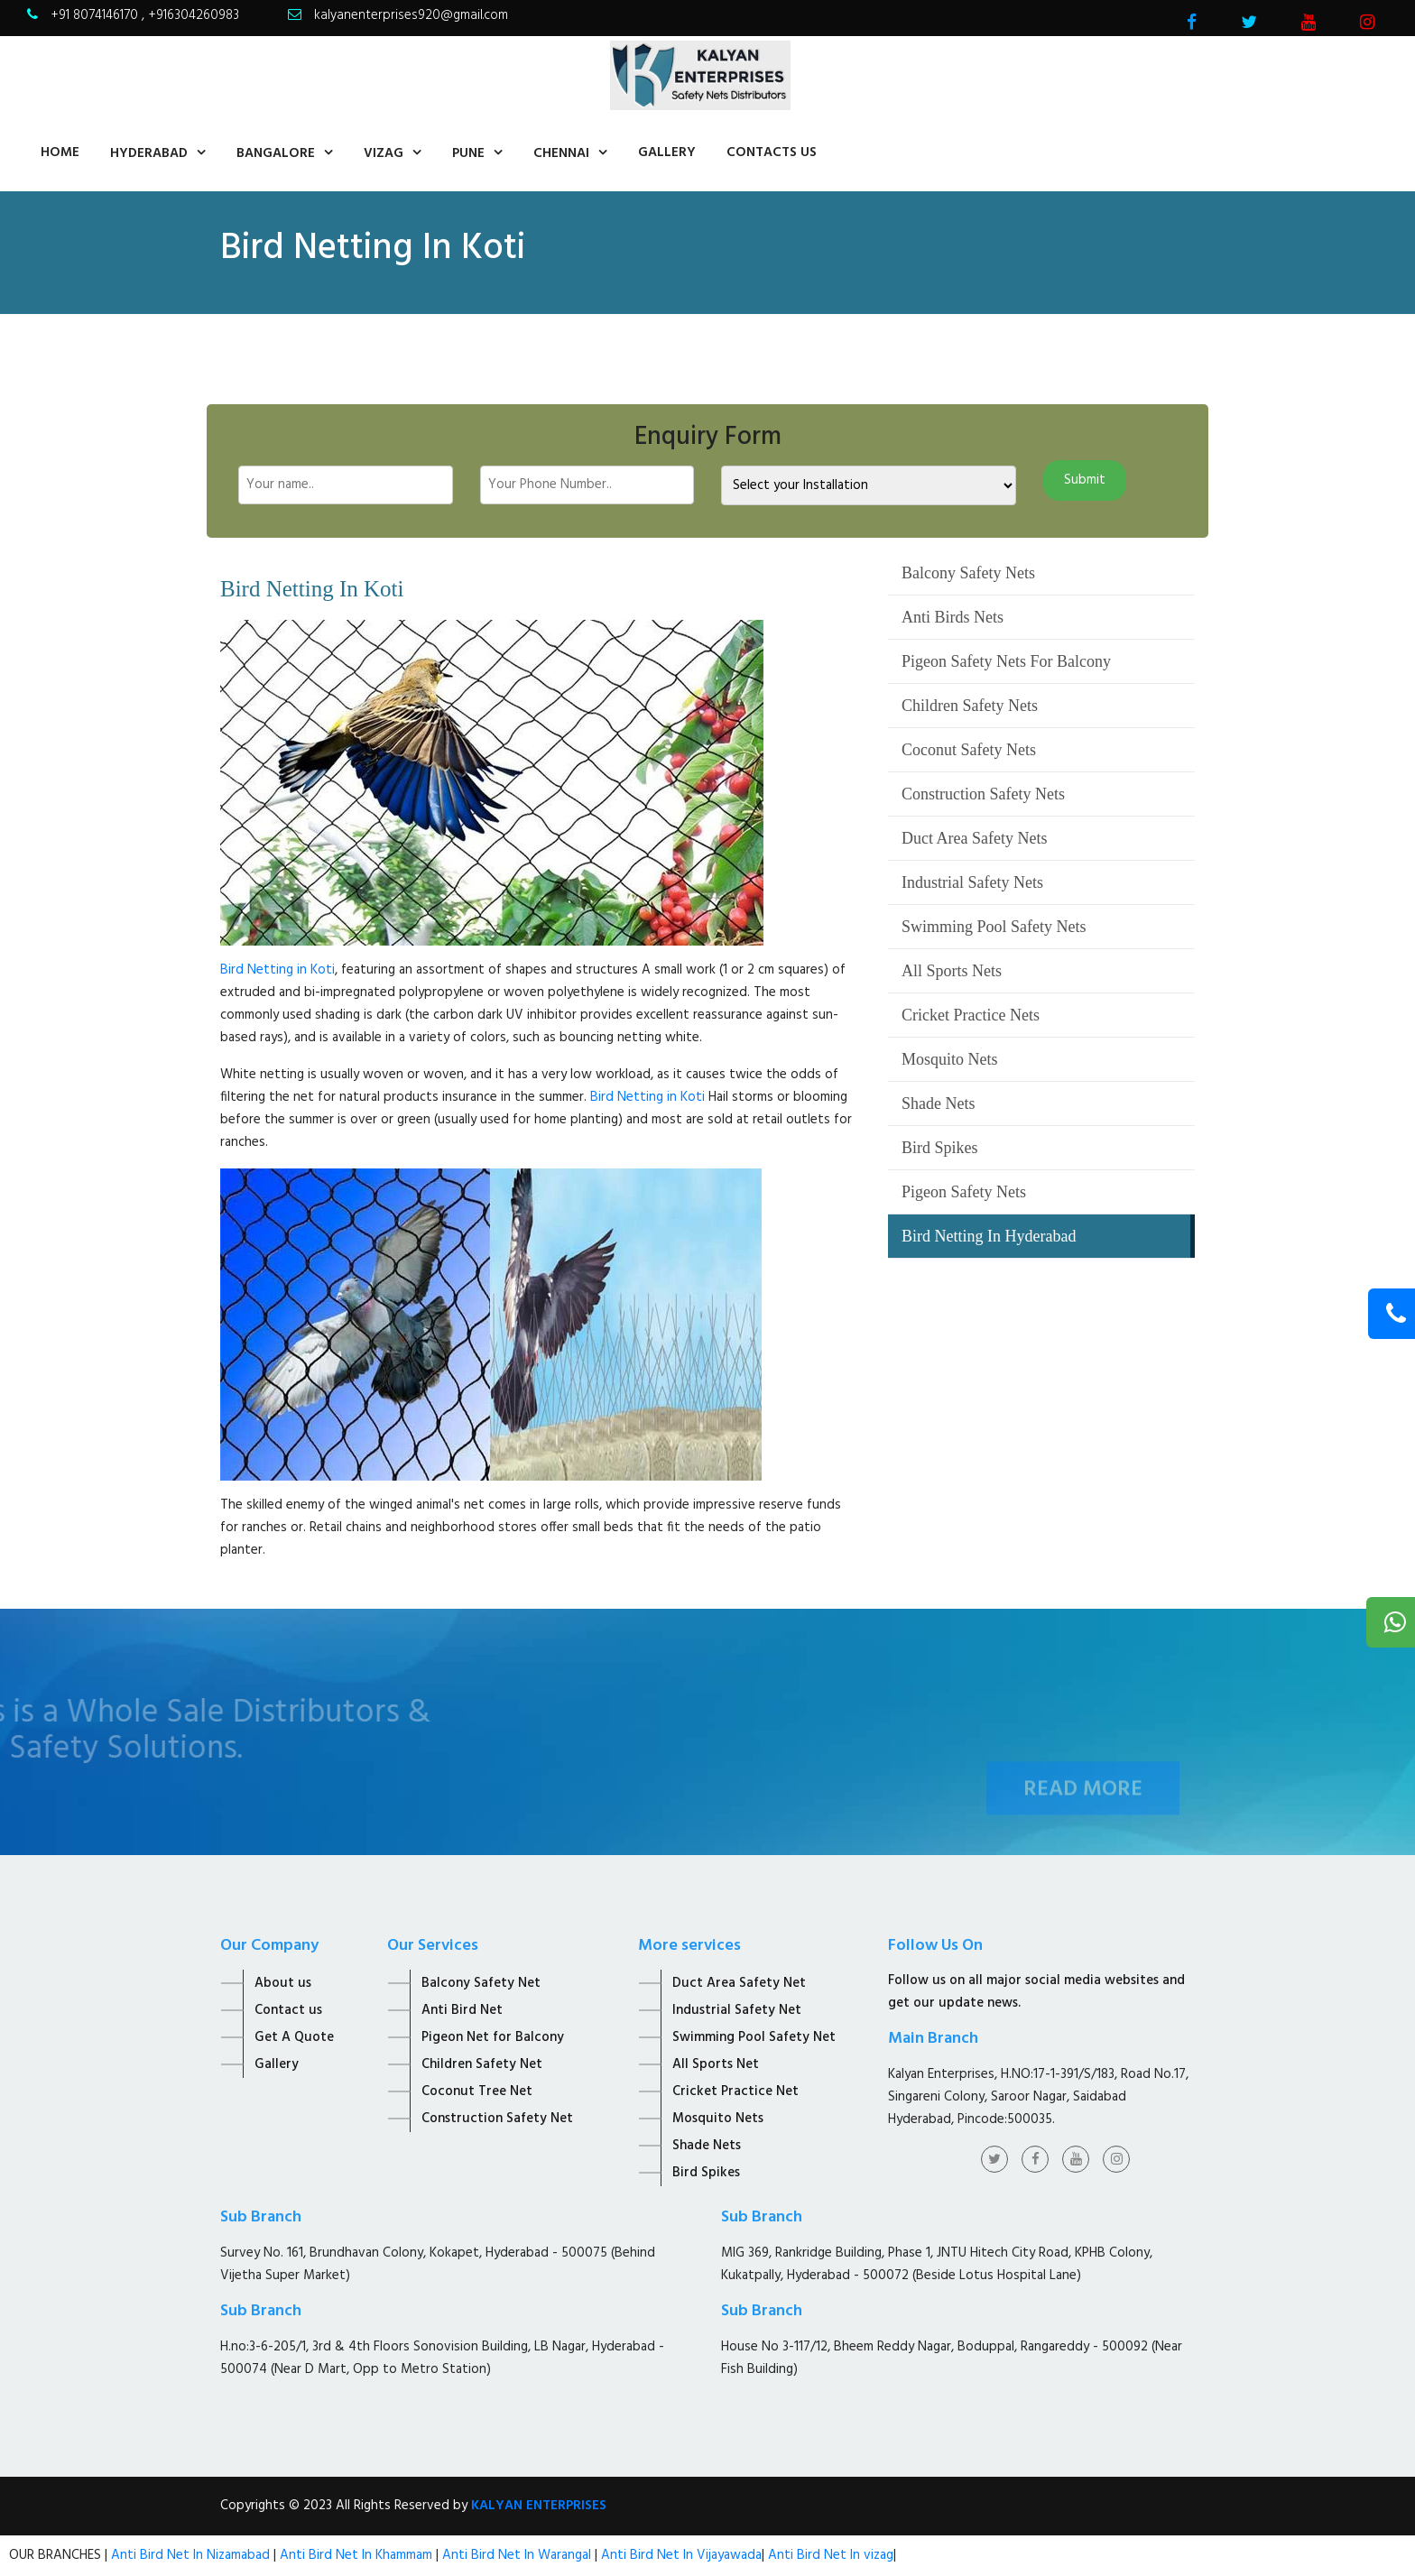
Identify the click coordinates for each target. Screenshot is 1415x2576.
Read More (1082, 1807)
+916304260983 (193, 15)
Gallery (667, 152)
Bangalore (275, 153)
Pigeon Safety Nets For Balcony (1006, 661)
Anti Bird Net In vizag (828, 2555)
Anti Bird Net (462, 2010)
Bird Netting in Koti (277, 970)
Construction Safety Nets (983, 794)
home (60, 152)
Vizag (383, 153)
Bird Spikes (940, 1148)
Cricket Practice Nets (971, 1015)
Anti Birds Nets (952, 617)
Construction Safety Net (497, 2118)
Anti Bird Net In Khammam (358, 2555)
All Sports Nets (952, 971)
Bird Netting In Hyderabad (989, 1236)
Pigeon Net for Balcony (492, 2037)
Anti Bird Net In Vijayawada (681, 2555)
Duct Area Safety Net (739, 1983)
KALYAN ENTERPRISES (538, 2505)
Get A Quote (294, 2037)
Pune (468, 153)
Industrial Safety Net (736, 2010)
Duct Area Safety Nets (974, 838)
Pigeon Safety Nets (964, 1192)
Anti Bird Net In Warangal (517, 2555)
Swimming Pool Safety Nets (994, 927)
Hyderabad (149, 153)
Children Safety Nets (970, 706)
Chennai (561, 153)
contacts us (771, 152)
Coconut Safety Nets (969, 750)
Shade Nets (938, 1103)
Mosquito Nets (950, 1059)
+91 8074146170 (96, 15)
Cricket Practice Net (735, 2091)
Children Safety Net (481, 2064)
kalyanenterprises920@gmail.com (411, 15)
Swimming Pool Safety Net (754, 2037)
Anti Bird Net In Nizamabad (192, 2555)
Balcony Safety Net (481, 1983)
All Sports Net (715, 2064)
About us (282, 1983)
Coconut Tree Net (476, 2091)
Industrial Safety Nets (972, 882)
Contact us (288, 2010)
